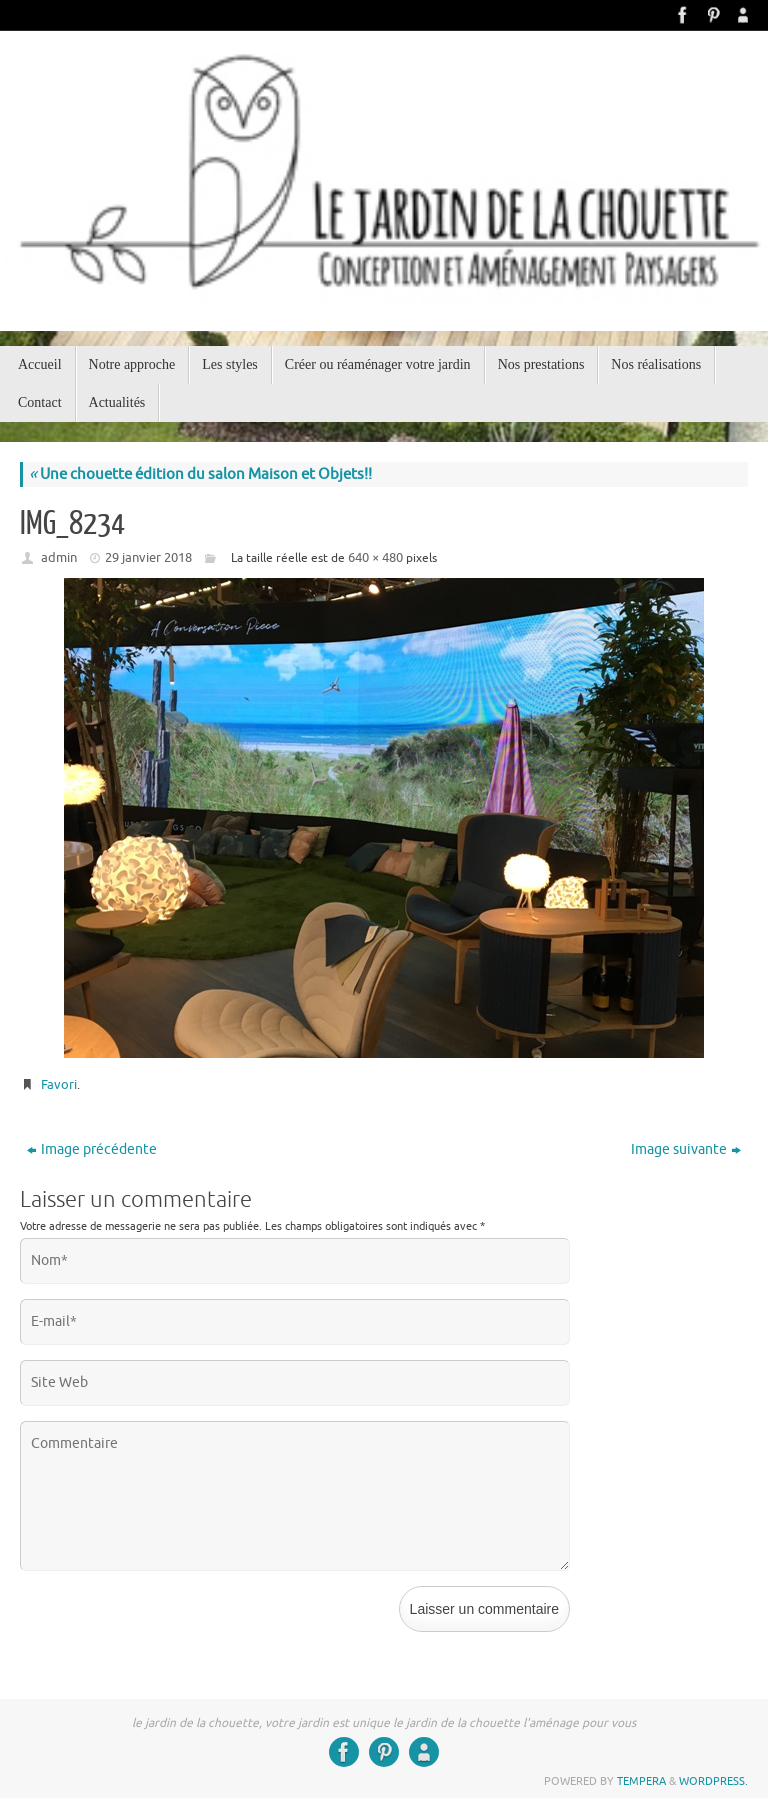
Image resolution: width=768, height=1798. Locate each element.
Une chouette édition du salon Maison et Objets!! (200, 474)
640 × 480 (375, 557)
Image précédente (92, 1149)
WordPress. (713, 1781)
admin (59, 557)
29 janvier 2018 (148, 557)
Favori (59, 1084)
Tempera (641, 1781)
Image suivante (686, 1149)
